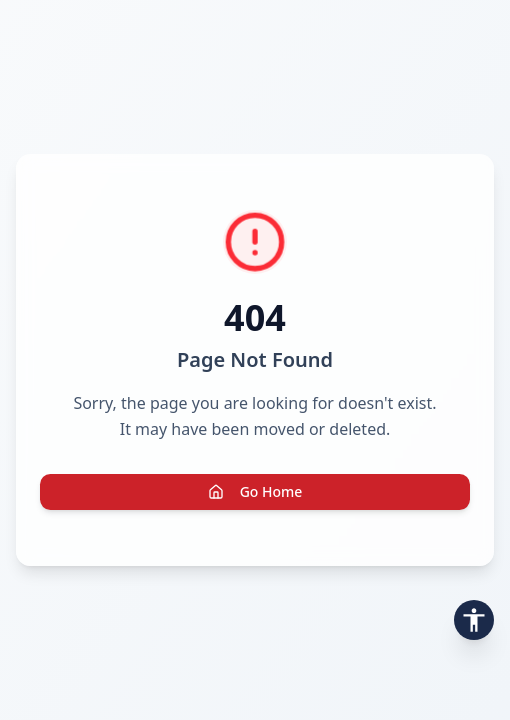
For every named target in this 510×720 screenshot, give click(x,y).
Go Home (255, 491)
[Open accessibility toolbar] (474, 620)
